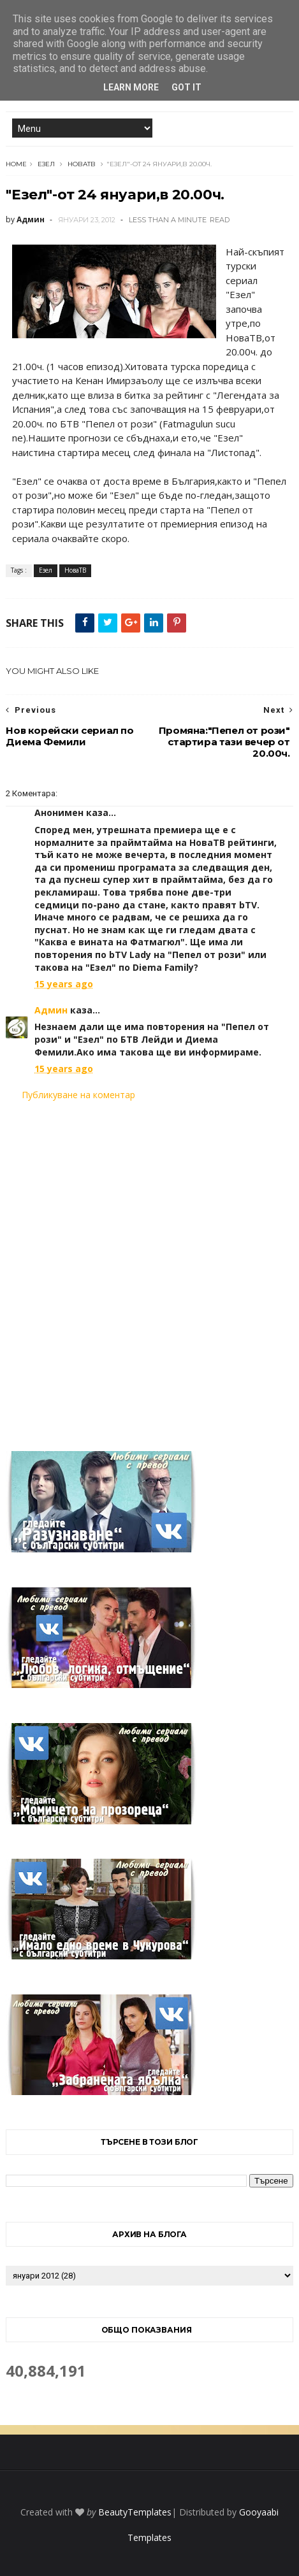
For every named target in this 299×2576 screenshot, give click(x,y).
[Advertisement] (149, 1268)
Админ (51, 1010)
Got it (186, 87)
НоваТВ (82, 164)
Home (16, 164)
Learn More (131, 87)
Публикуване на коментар (78, 1095)
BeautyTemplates (134, 2512)
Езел (46, 164)
